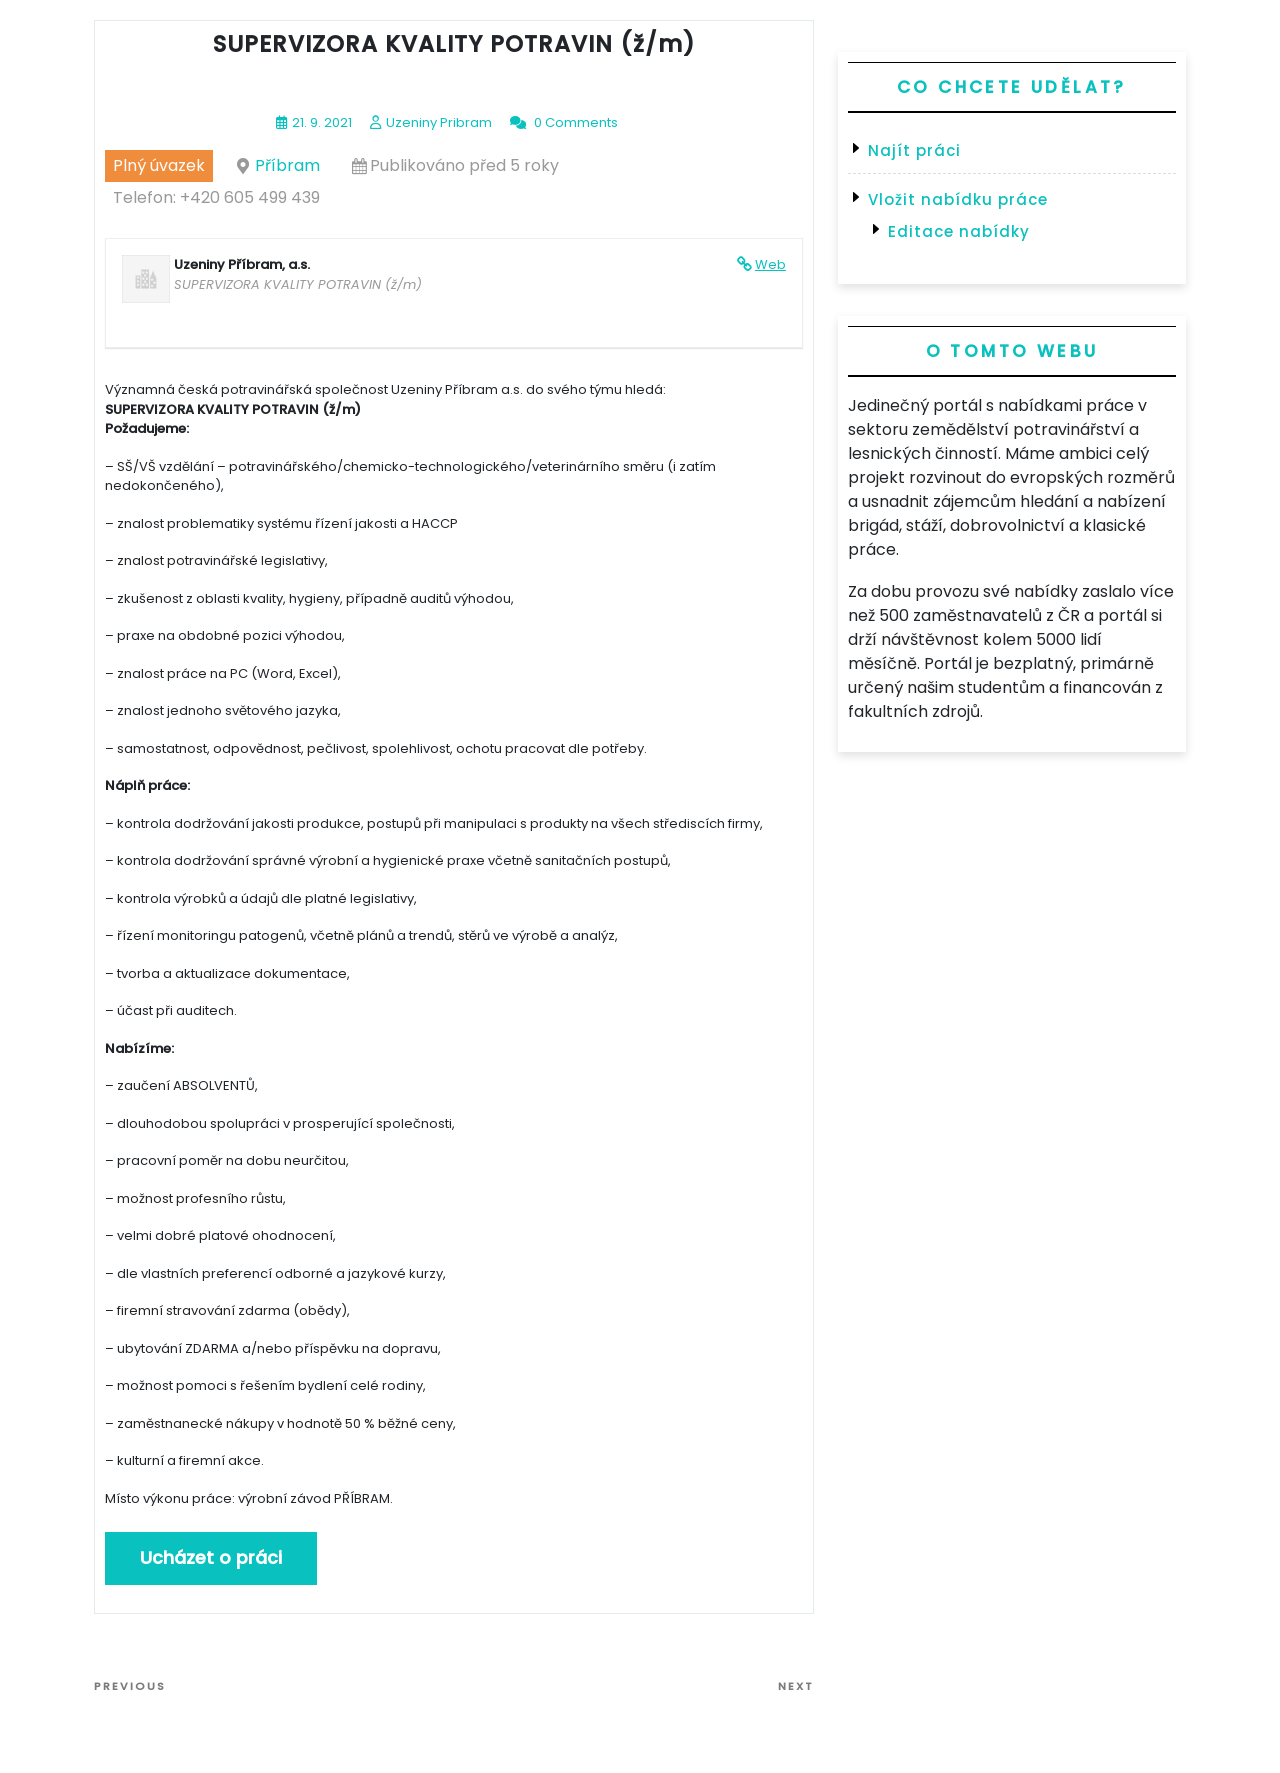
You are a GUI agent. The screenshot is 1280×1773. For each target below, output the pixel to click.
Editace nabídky (959, 231)
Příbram (287, 165)
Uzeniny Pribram (439, 122)
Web (770, 264)
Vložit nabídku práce (958, 199)
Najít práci (914, 150)
